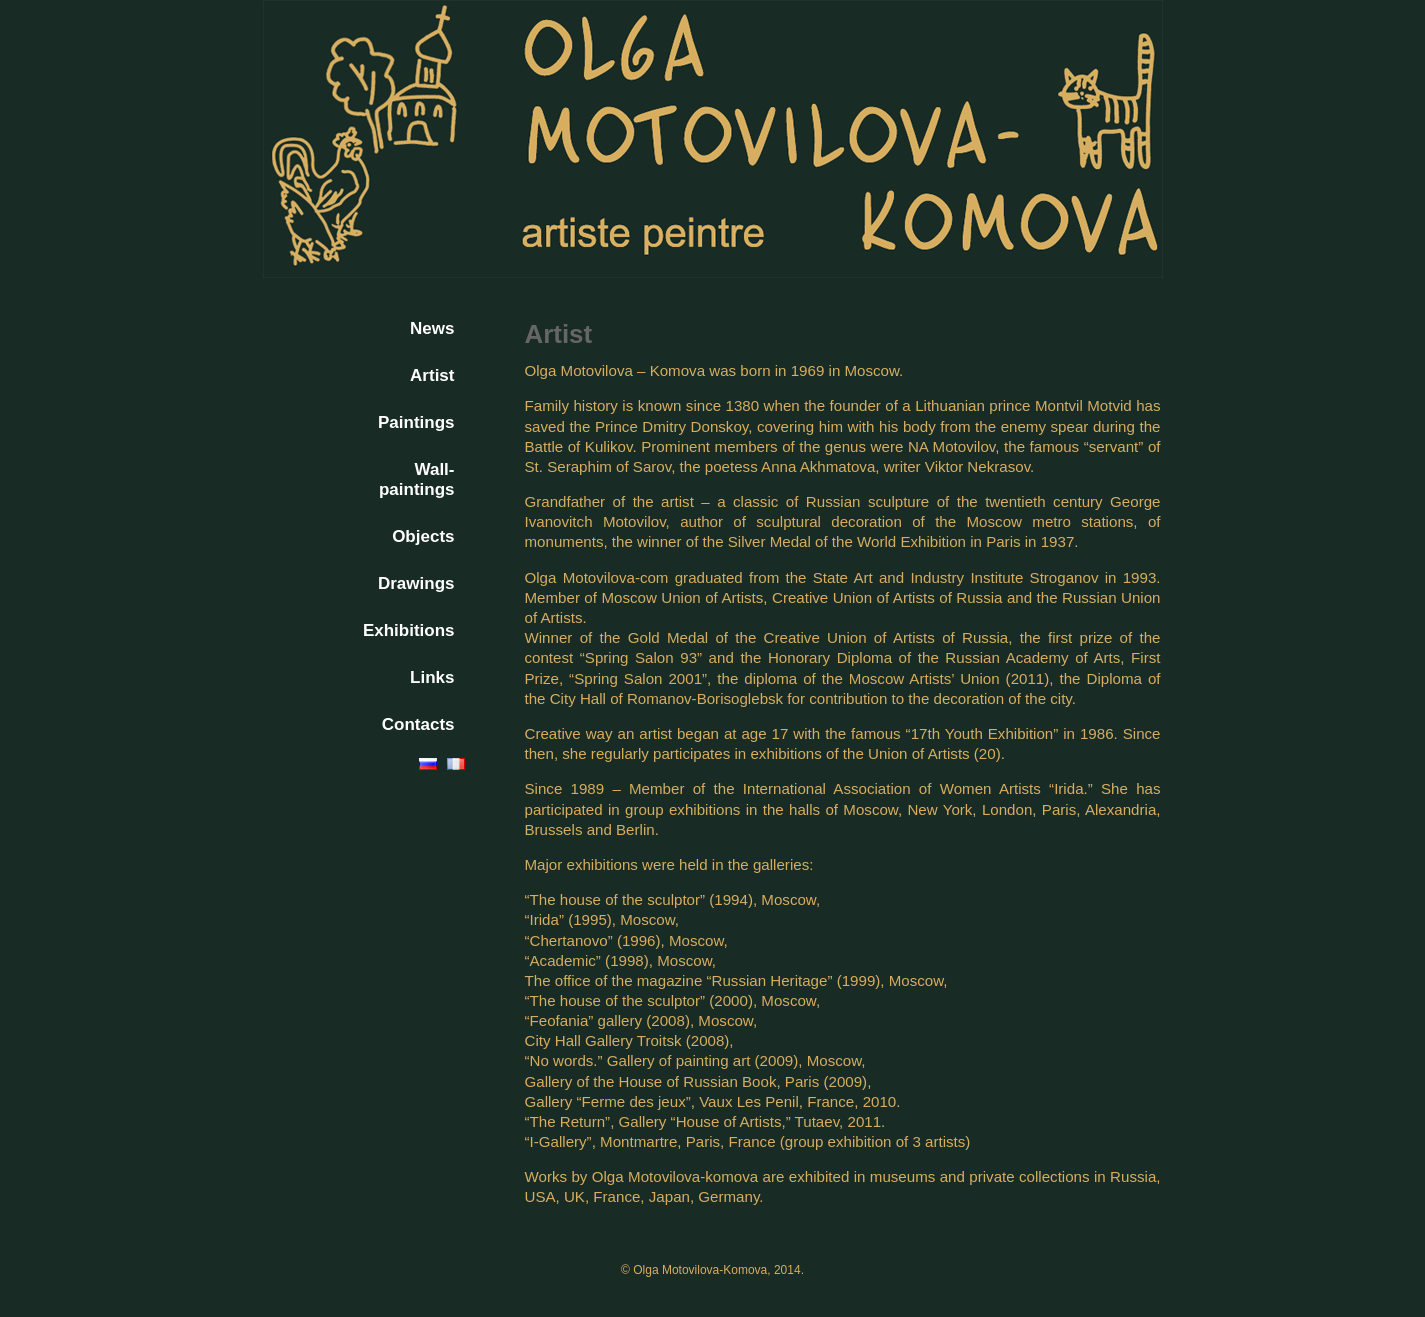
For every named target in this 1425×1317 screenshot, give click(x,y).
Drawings (416, 583)
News (432, 328)
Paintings (416, 422)
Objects (423, 536)
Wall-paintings (417, 479)
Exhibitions (409, 630)
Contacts (418, 724)
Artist (432, 375)
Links (432, 677)
